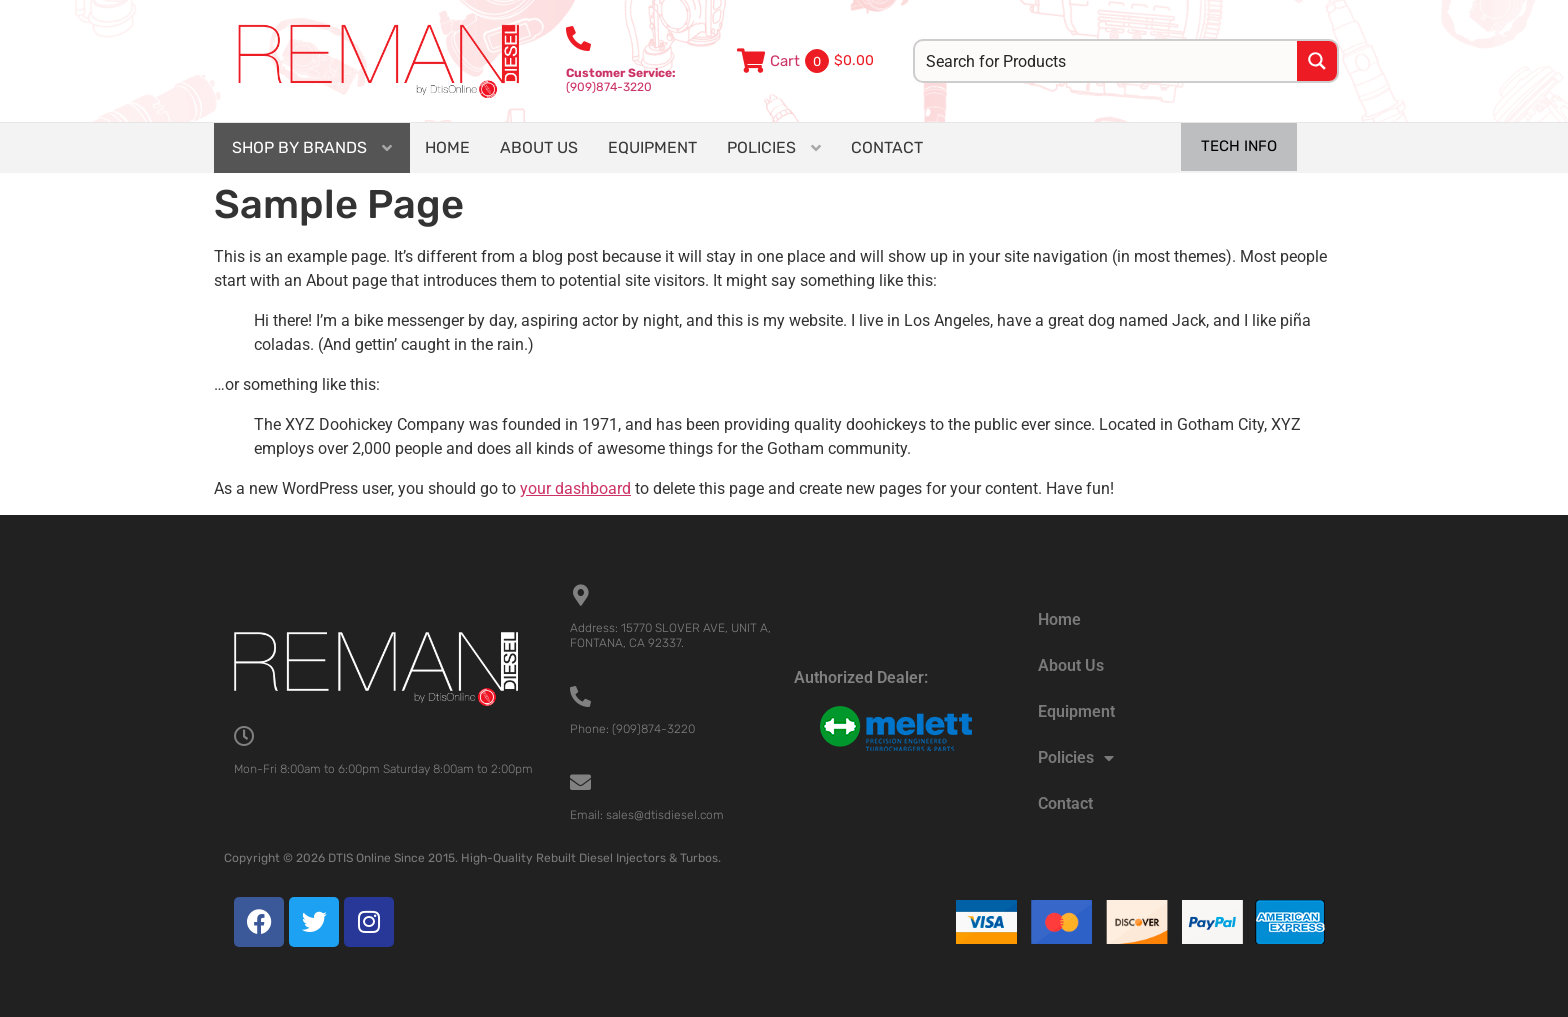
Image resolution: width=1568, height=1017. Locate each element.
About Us (1071, 665)
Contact (1065, 803)
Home (1059, 619)
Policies (1076, 758)
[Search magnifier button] (1317, 61)
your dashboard (575, 488)
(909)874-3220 (621, 80)
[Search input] (1107, 61)
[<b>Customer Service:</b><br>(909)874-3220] (578, 38)
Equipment (1076, 711)
